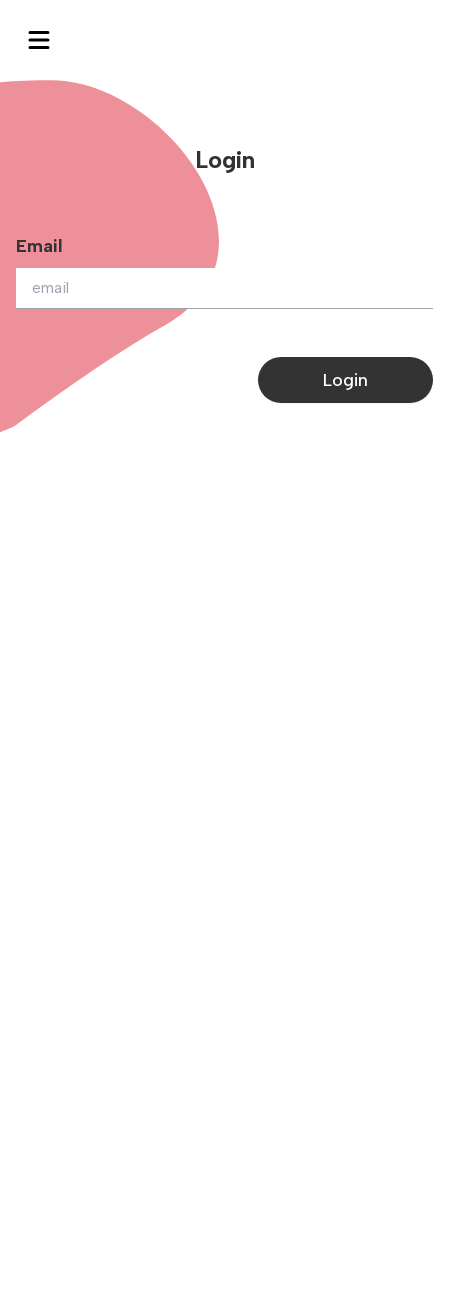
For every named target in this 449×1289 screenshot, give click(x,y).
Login (345, 380)
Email (39, 246)
